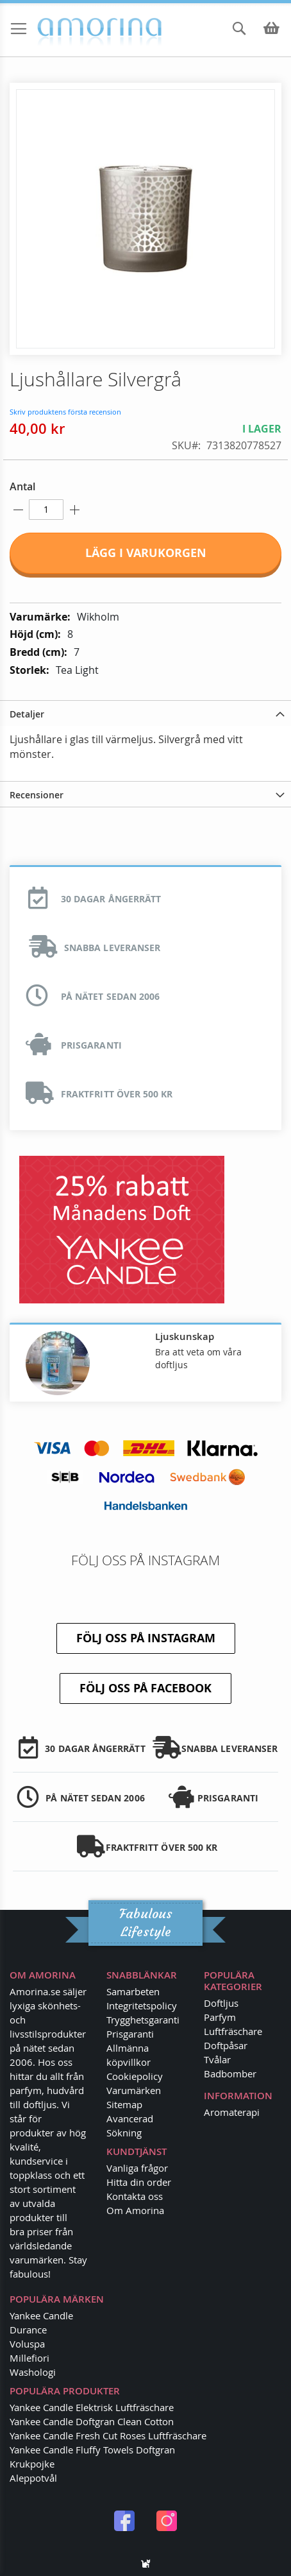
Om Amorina (135, 2210)
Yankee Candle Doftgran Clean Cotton (92, 2421)
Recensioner (36, 795)
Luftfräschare (233, 2031)
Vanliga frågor (137, 2167)
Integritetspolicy (141, 2005)
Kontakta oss (134, 2196)
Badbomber (230, 2073)
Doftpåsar (225, 2045)
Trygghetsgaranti (142, 2019)
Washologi (33, 2372)
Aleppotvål (33, 2477)
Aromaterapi (232, 2112)
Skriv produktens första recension (65, 411)
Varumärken (133, 2090)
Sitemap (124, 2104)
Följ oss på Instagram (145, 1638)
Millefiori (29, 2357)
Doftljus (221, 2002)
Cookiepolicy (134, 2076)
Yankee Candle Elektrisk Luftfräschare (92, 2407)
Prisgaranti (130, 2033)
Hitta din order (138, 2182)
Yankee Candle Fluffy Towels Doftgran (92, 2449)
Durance (28, 2329)
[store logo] (64, 31)
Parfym (220, 2017)
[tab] (145, 713)
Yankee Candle (41, 2315)
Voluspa (27, 2343)
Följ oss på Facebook (145, 1688)
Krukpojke (32, 2463)
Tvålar (217, 2059)
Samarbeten (133, 1991)
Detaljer (27, 714)
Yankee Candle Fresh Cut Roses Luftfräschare (108, 2435)
